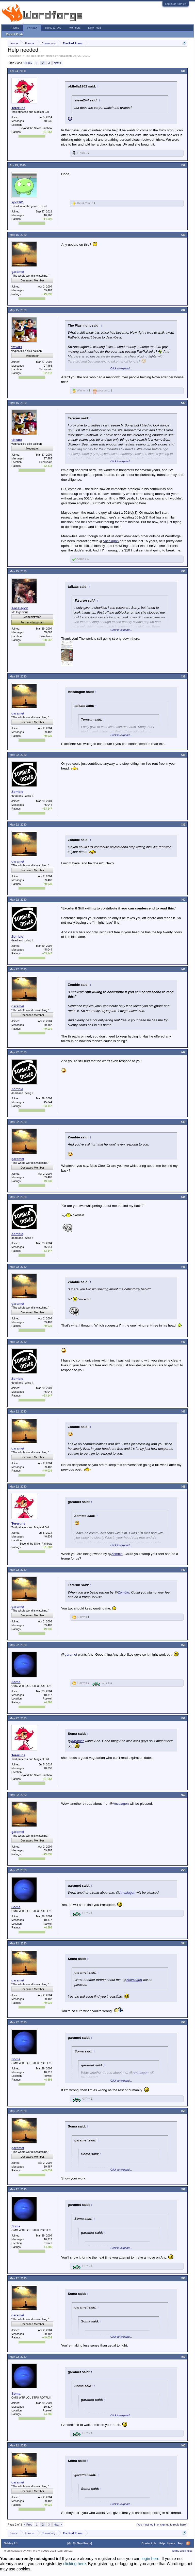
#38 (183, 754)
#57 (183, 2189)
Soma (15, 1682)
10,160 (48, 215)
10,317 (48, 1694)
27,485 (48, 365)
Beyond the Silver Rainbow (36, 128)
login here (150, 2558)
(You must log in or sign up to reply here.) (161, 2524)
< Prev (28, 62)
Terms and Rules (181, 2550)
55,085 (48, 632)
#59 (183, 2356)
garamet (17, 272)
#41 (183, 969)
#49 (183, 1569)
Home (15, 27)
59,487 (48, 290)
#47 (183, 1411)
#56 (183, 2111)
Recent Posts (15, 34)
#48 (183, 1486)
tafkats (16, 347)
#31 (183, 71)
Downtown (45, 636)
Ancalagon (65, 55)
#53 (183, 1870)
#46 (183, 1341)
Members (74, 27)
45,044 (48, 804)
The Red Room (34, 55)
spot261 (17, 202)
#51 (183, 1718)
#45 (183, 1266)
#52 (183, 1794)
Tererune (18, 108)
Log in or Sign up (175, 3)
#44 (183, 1196)
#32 (183, 165)
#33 (183, 234)
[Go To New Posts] (79, 2543)
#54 (183, 1943)
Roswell (47, 1698)
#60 (183, 2445)
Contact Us (148, 2543)
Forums (32, 27)
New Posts (95, 27)
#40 (183, 899)
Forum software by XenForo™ (38, 2550)
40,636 (48, 120)
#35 (183, 402)
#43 (183, 1121)
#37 (183, 676)
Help (162, 2543)
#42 (183, 1052)
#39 (183, 824)
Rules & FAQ (53, 27)
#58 (183, 2278)
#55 (183, 2022)
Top (180, 2543)
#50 (183, 1645)
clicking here (74, 2564)
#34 (183, 310)
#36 (183, 571)
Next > (58, 62)
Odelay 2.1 (11, 2543)
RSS (188, 2543)
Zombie (17, 792)
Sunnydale (45, 369)
